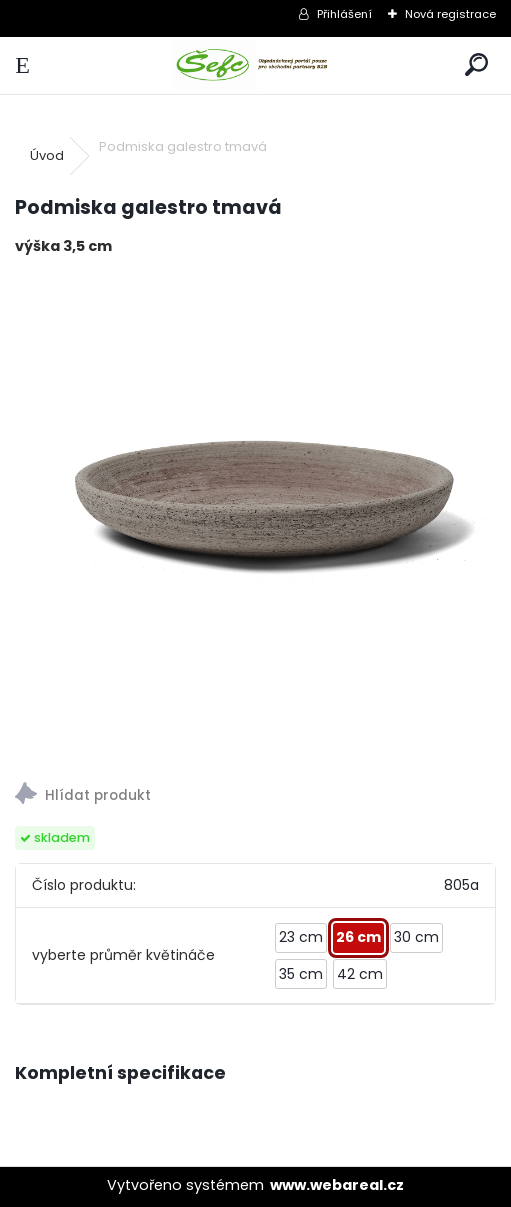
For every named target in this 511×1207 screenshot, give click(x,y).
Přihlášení (344, 14)
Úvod (47, 155)
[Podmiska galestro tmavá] (255, 512)
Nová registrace (450, 14)
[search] (476, 65)
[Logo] (255, 65)
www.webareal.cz (337, 1185)
